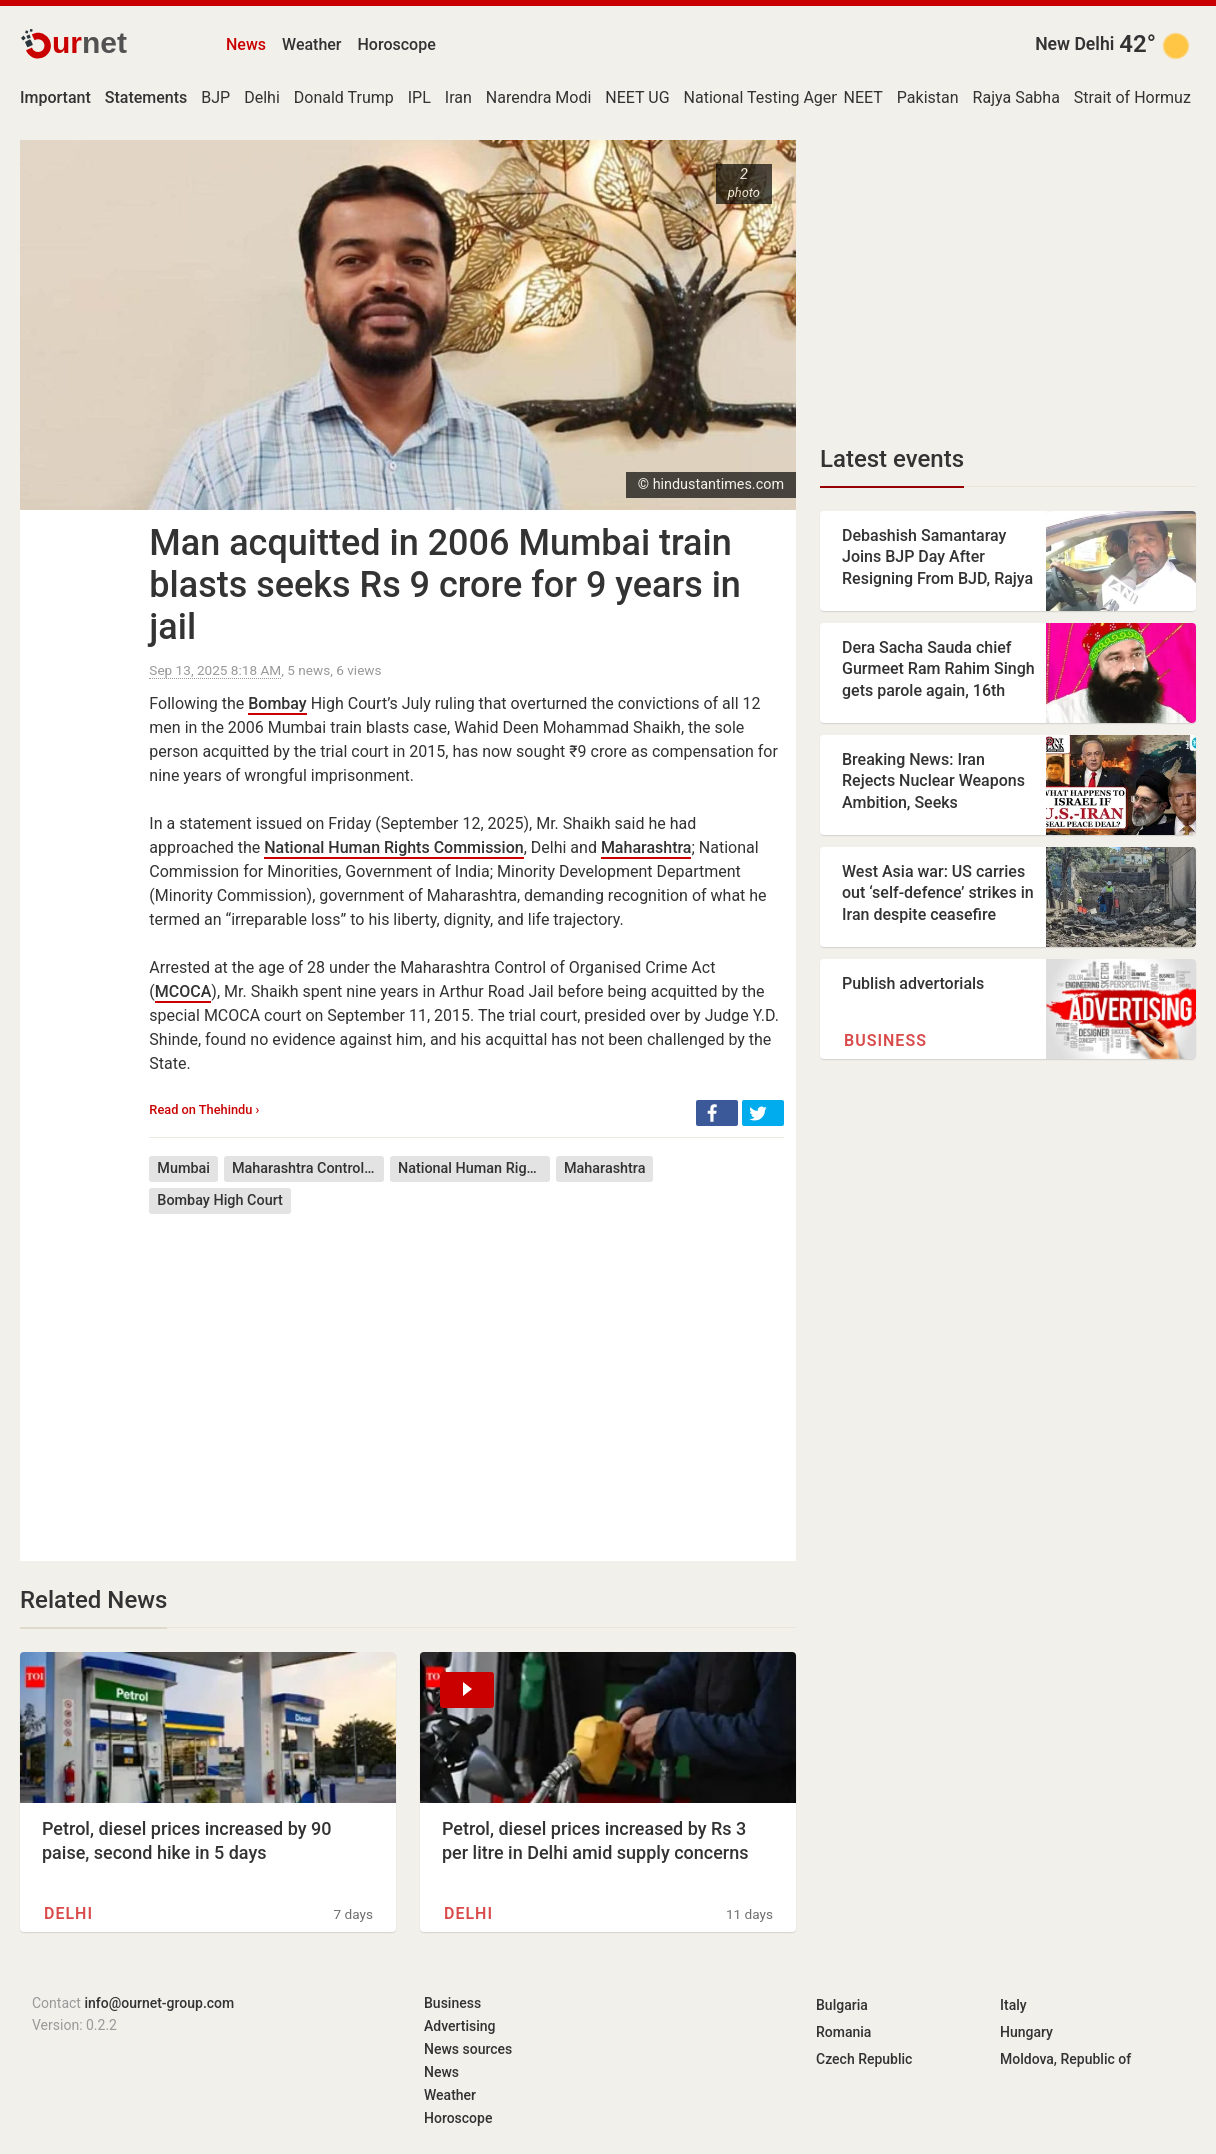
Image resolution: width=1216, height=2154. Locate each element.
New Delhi (1074, 44)
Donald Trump (344, 97)
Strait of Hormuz (1132, 97)
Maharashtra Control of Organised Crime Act (308, 1168)
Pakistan (928, 97)
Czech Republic (864, 2059)
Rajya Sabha (1016, 97)
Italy (1013, 2005)
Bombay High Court (220, 1200)
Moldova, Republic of (1065, 2059)
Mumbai (183, 1168)
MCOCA (183, 991)
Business (885, 1040)
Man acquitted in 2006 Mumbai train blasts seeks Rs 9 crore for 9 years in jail (445, 585)
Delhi (262, 97)
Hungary (1026, 2032)
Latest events (892, 459)
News (246, 44)
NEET (863, 97)
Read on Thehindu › (204, 1109)
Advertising (460, 2026)
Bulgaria (842, 2005)
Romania (843, 2032)
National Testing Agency (770, 97)
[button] (717, 1113)
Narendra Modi (539, 97)
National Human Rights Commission (393, 847)
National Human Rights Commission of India (474, 1168)
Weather (311, 44)
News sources (468, 2049)
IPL (419, 97)
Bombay (277, 703)
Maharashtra (646, 847)
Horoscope (397, 44)
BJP (215, 97)
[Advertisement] (466, 1373)
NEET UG (637, 97)
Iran (458, 97)
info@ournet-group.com (159, 2003)
